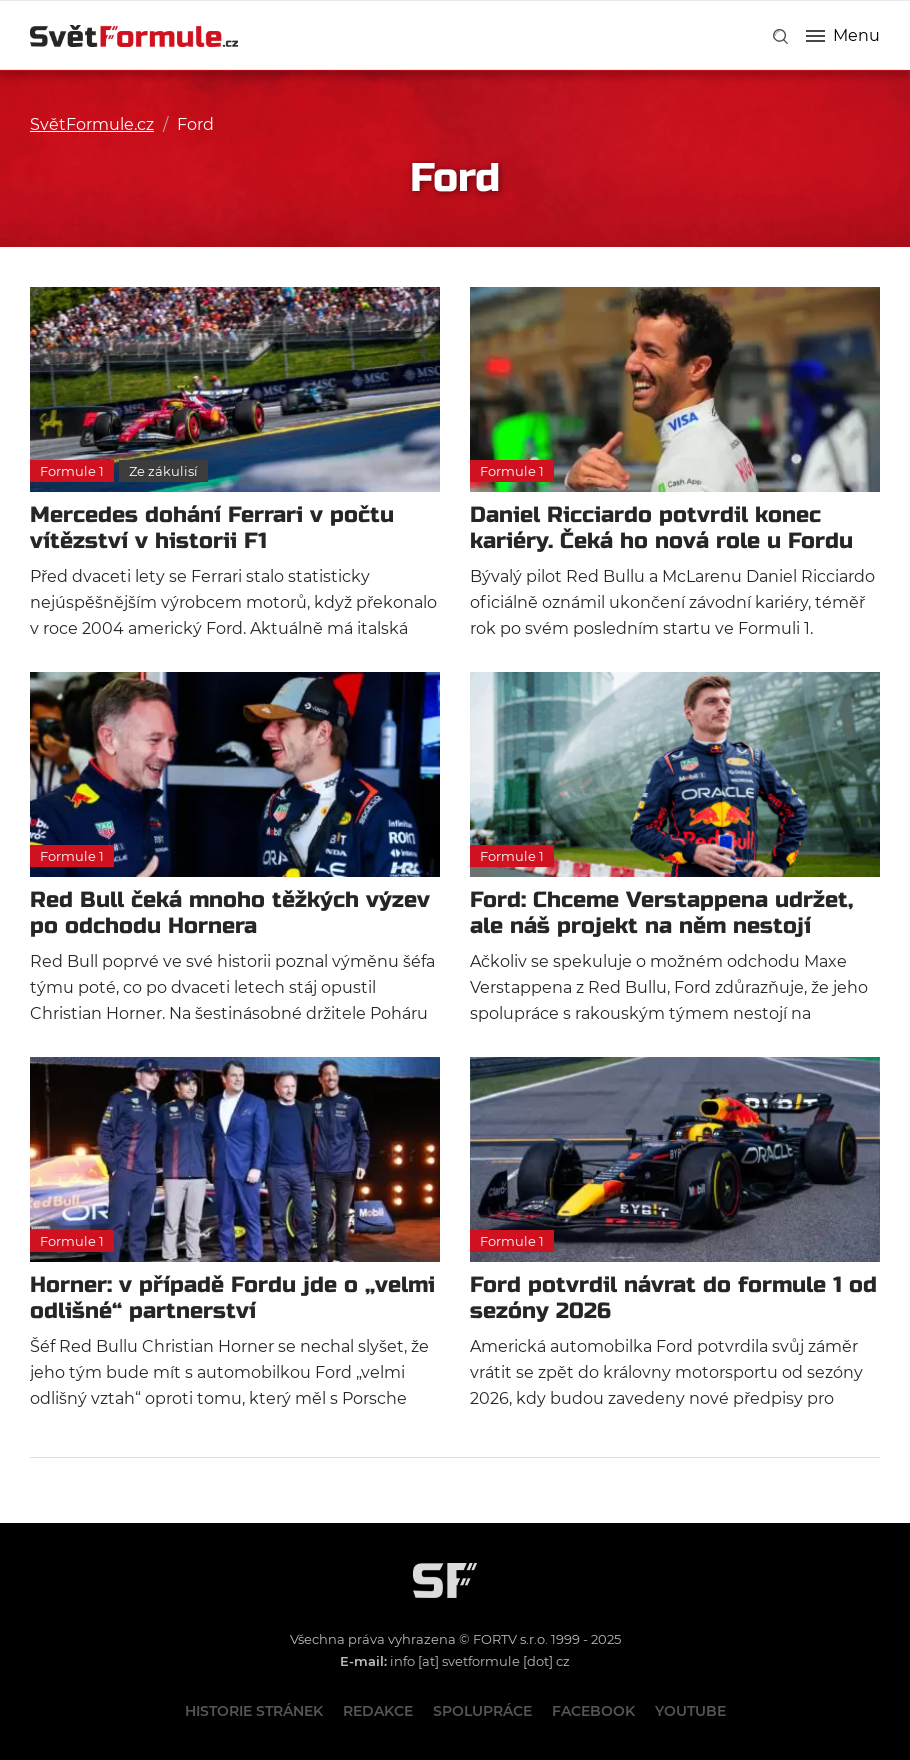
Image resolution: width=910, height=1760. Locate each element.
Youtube (690, 1711)
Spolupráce (482, 1711)
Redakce (378, 1711)
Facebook (593, 1711)
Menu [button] (843, 36)
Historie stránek (254, 1711)
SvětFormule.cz (92, 124)
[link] (780, 36)
